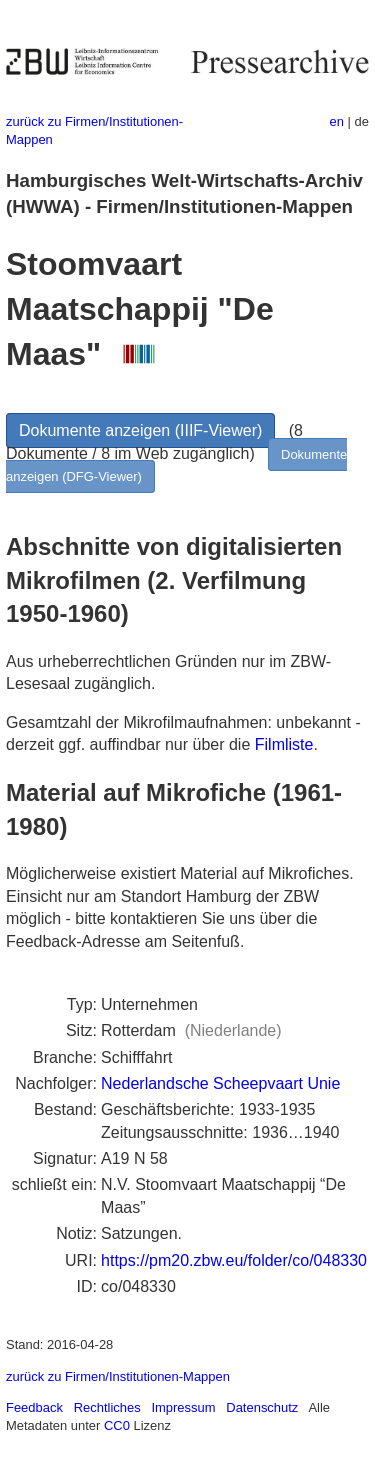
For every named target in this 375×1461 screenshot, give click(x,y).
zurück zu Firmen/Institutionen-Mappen (118, 1376)
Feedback (34, 1407)
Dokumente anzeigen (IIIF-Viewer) (140, 430)
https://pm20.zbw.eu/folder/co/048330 (234, 1260)
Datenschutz (262, 1407)
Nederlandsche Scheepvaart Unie (220, 1083)
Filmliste (284, 744)
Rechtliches (107, 1407)
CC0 (117, 1425)
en (337, 121)
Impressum (183, 1407)
